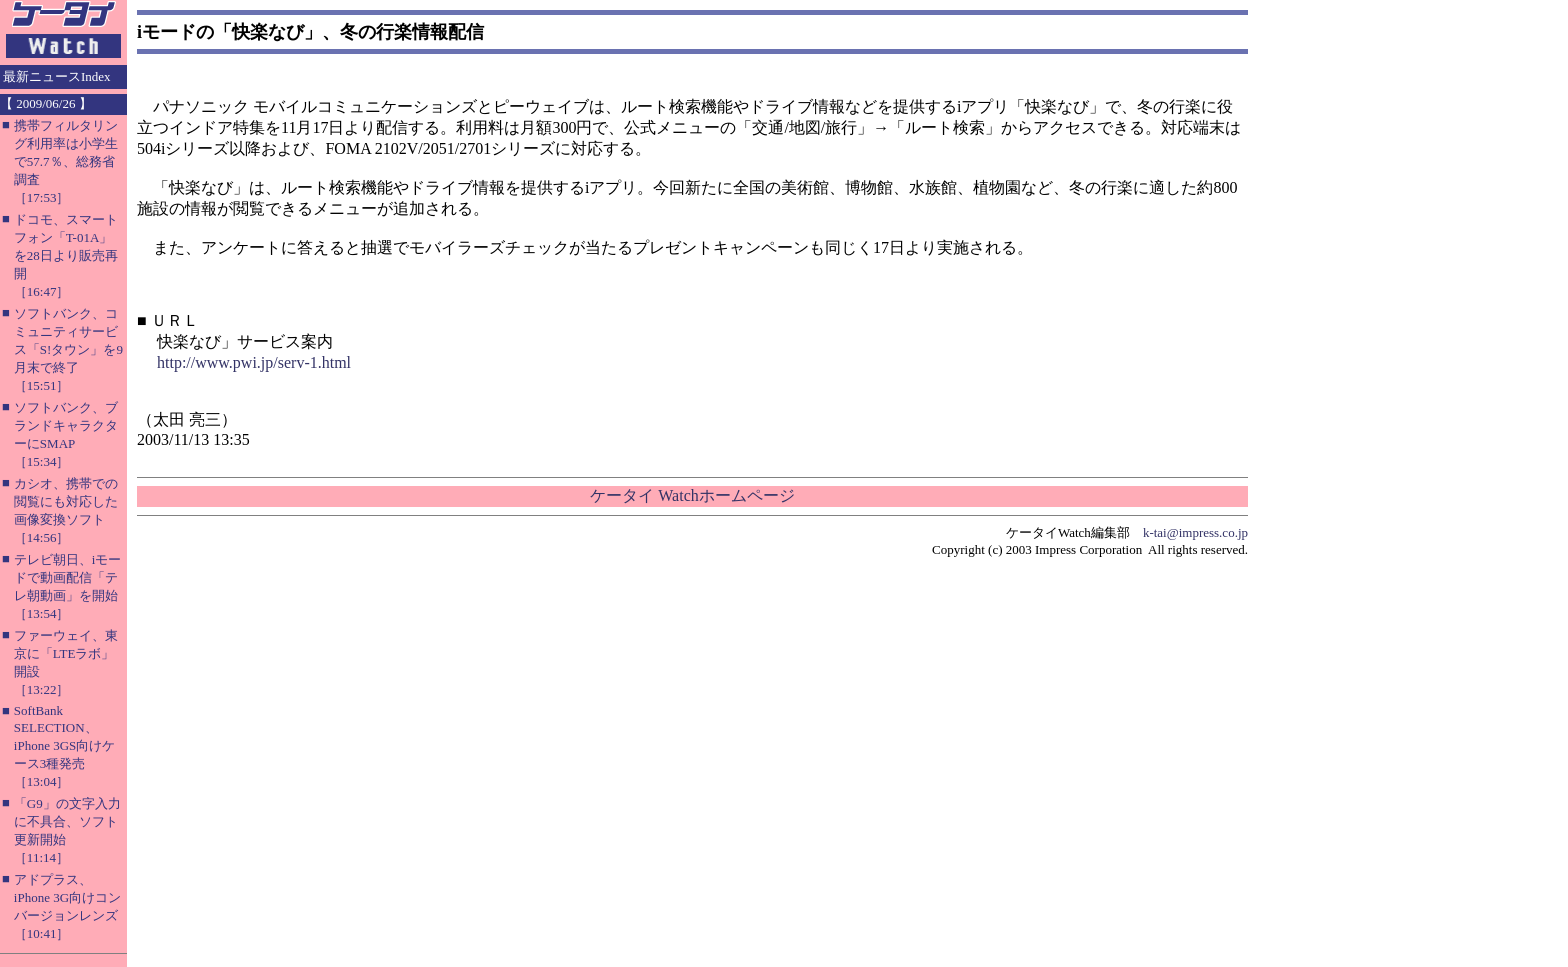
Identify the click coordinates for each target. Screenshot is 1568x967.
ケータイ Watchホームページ (692, 495)
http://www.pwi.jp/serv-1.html (254, 362)
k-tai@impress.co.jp (1195, 532)
